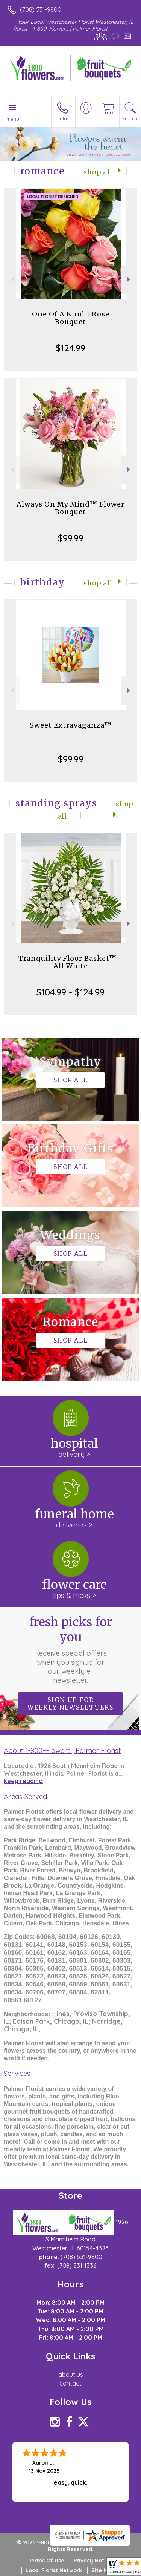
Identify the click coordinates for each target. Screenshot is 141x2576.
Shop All (97, 172)
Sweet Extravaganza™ (71, 725)
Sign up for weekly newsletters (70, 1703)
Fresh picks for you (70, 1649)
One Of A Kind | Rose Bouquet (70, 318)
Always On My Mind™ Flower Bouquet (70, 508)
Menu (12, 119)
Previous (12, 279)
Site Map (102, 2570)
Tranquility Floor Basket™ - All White (70, 962)
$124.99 (70, 347)
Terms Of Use (46, 2560)
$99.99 (70, 538)
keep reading (23, 1781)
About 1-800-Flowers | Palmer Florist (62, 1750)
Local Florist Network (54, 2570)
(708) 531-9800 (40, 9)
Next (129, 279)
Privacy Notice (93, 2560)
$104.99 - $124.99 (70, 992)
